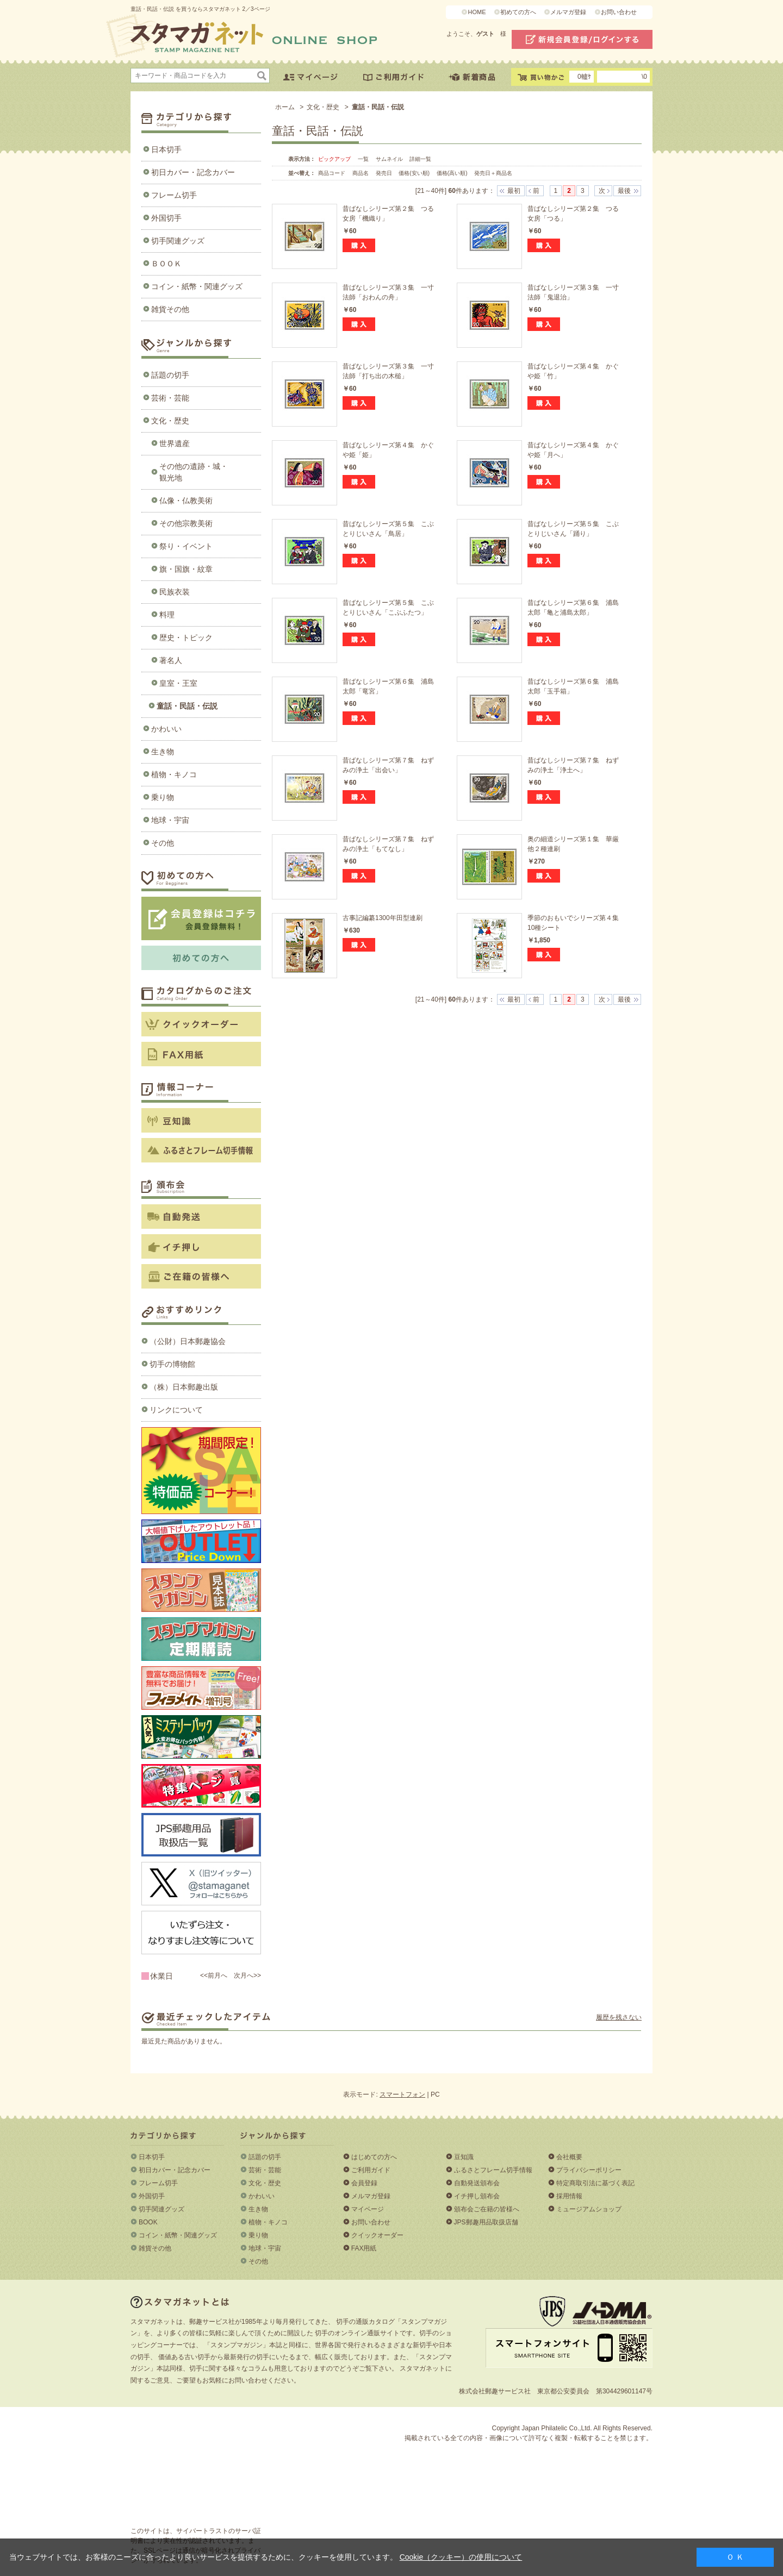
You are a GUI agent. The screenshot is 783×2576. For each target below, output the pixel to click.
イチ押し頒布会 (477, 2196)
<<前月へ (213, 1975)
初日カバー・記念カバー (193, 172)
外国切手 (166, 218)
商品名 (361, 173)
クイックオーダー (377, 2235)
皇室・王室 (178, 683)
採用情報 (569, 2196)
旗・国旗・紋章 (186, 569)
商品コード (332, 173)
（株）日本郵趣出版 (184, 1387)
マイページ (367, 2209)
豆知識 (464, 2157)
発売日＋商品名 (493, 173)
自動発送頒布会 (477, 2183)
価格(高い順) (453, 173)
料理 (167, 614)
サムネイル (389, 159)
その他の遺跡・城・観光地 (193, 472)
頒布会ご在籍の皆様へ (486, 2209)
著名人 (170, 660)
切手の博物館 (172, 1364)
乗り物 (162, 797)
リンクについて (176, 1409)
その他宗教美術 (186, 523)
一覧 (363, 159)
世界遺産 (174, 443)
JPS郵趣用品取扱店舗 (486, 2222)
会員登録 (364, 2183)
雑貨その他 (170, 309)
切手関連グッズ (177, 240)
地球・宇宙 (170, 820)
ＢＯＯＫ (166, 263)
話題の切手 (170, 375)
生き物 (162, 751)
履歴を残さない (619, 2017)
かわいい (166, 728)
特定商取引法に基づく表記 (595, 2183)
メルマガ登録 (568, 12)
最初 (513, 191)
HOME (477, 12)
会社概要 (569, 2157)
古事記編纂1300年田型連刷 (382, 918)
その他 (162, 843)
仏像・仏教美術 (186, 500)
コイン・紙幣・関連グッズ (197, 286)
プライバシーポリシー (589, 2170)
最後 (624, 191)
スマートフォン (402, 2094)
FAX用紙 (364, 2248)
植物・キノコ (174, 774)
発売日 (385, 173)
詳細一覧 (420, 159)
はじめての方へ (374, 2157)
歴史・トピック (186, 637)
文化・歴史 (170, 420)
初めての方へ (518, 12)
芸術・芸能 (170, 397)
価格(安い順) (415, 173)
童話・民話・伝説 (187, 706)
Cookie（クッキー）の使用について (461, 2557)
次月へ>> (247, 1975)
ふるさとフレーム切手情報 (493, 2170)
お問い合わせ (619, 12)
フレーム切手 (174, 195)
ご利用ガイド (370, 2170)
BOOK (148, 2222)
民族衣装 (174, 591)
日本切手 (166, 149)
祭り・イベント (186, 546)
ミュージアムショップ (589, 2209)
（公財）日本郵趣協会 (188, 1341)
